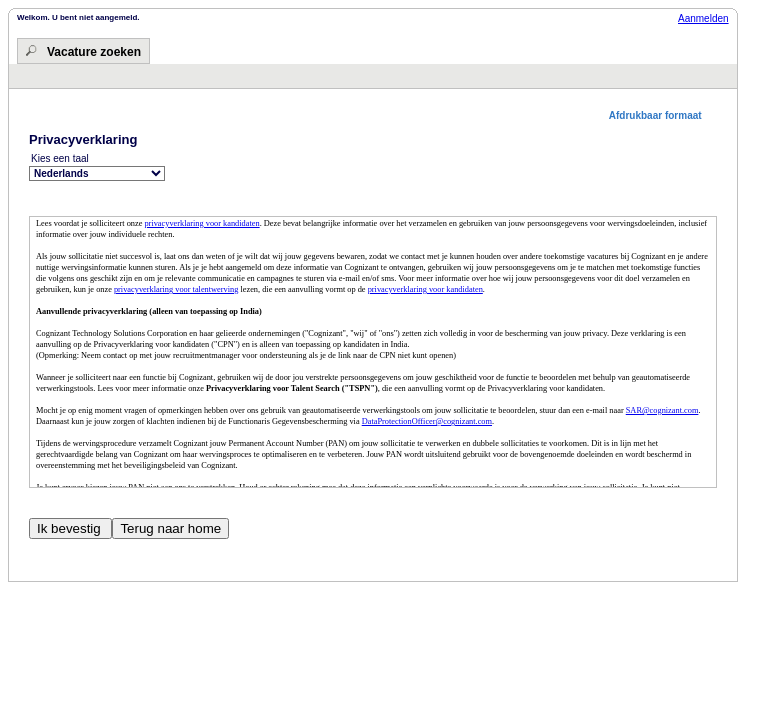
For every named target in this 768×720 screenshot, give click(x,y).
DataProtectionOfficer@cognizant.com (427, 421)
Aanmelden (703, 18)
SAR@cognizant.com (662, 410)
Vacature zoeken (94, 52)
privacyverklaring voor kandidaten (201, 223)
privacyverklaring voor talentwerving (176, 289)
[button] (663, 115)
